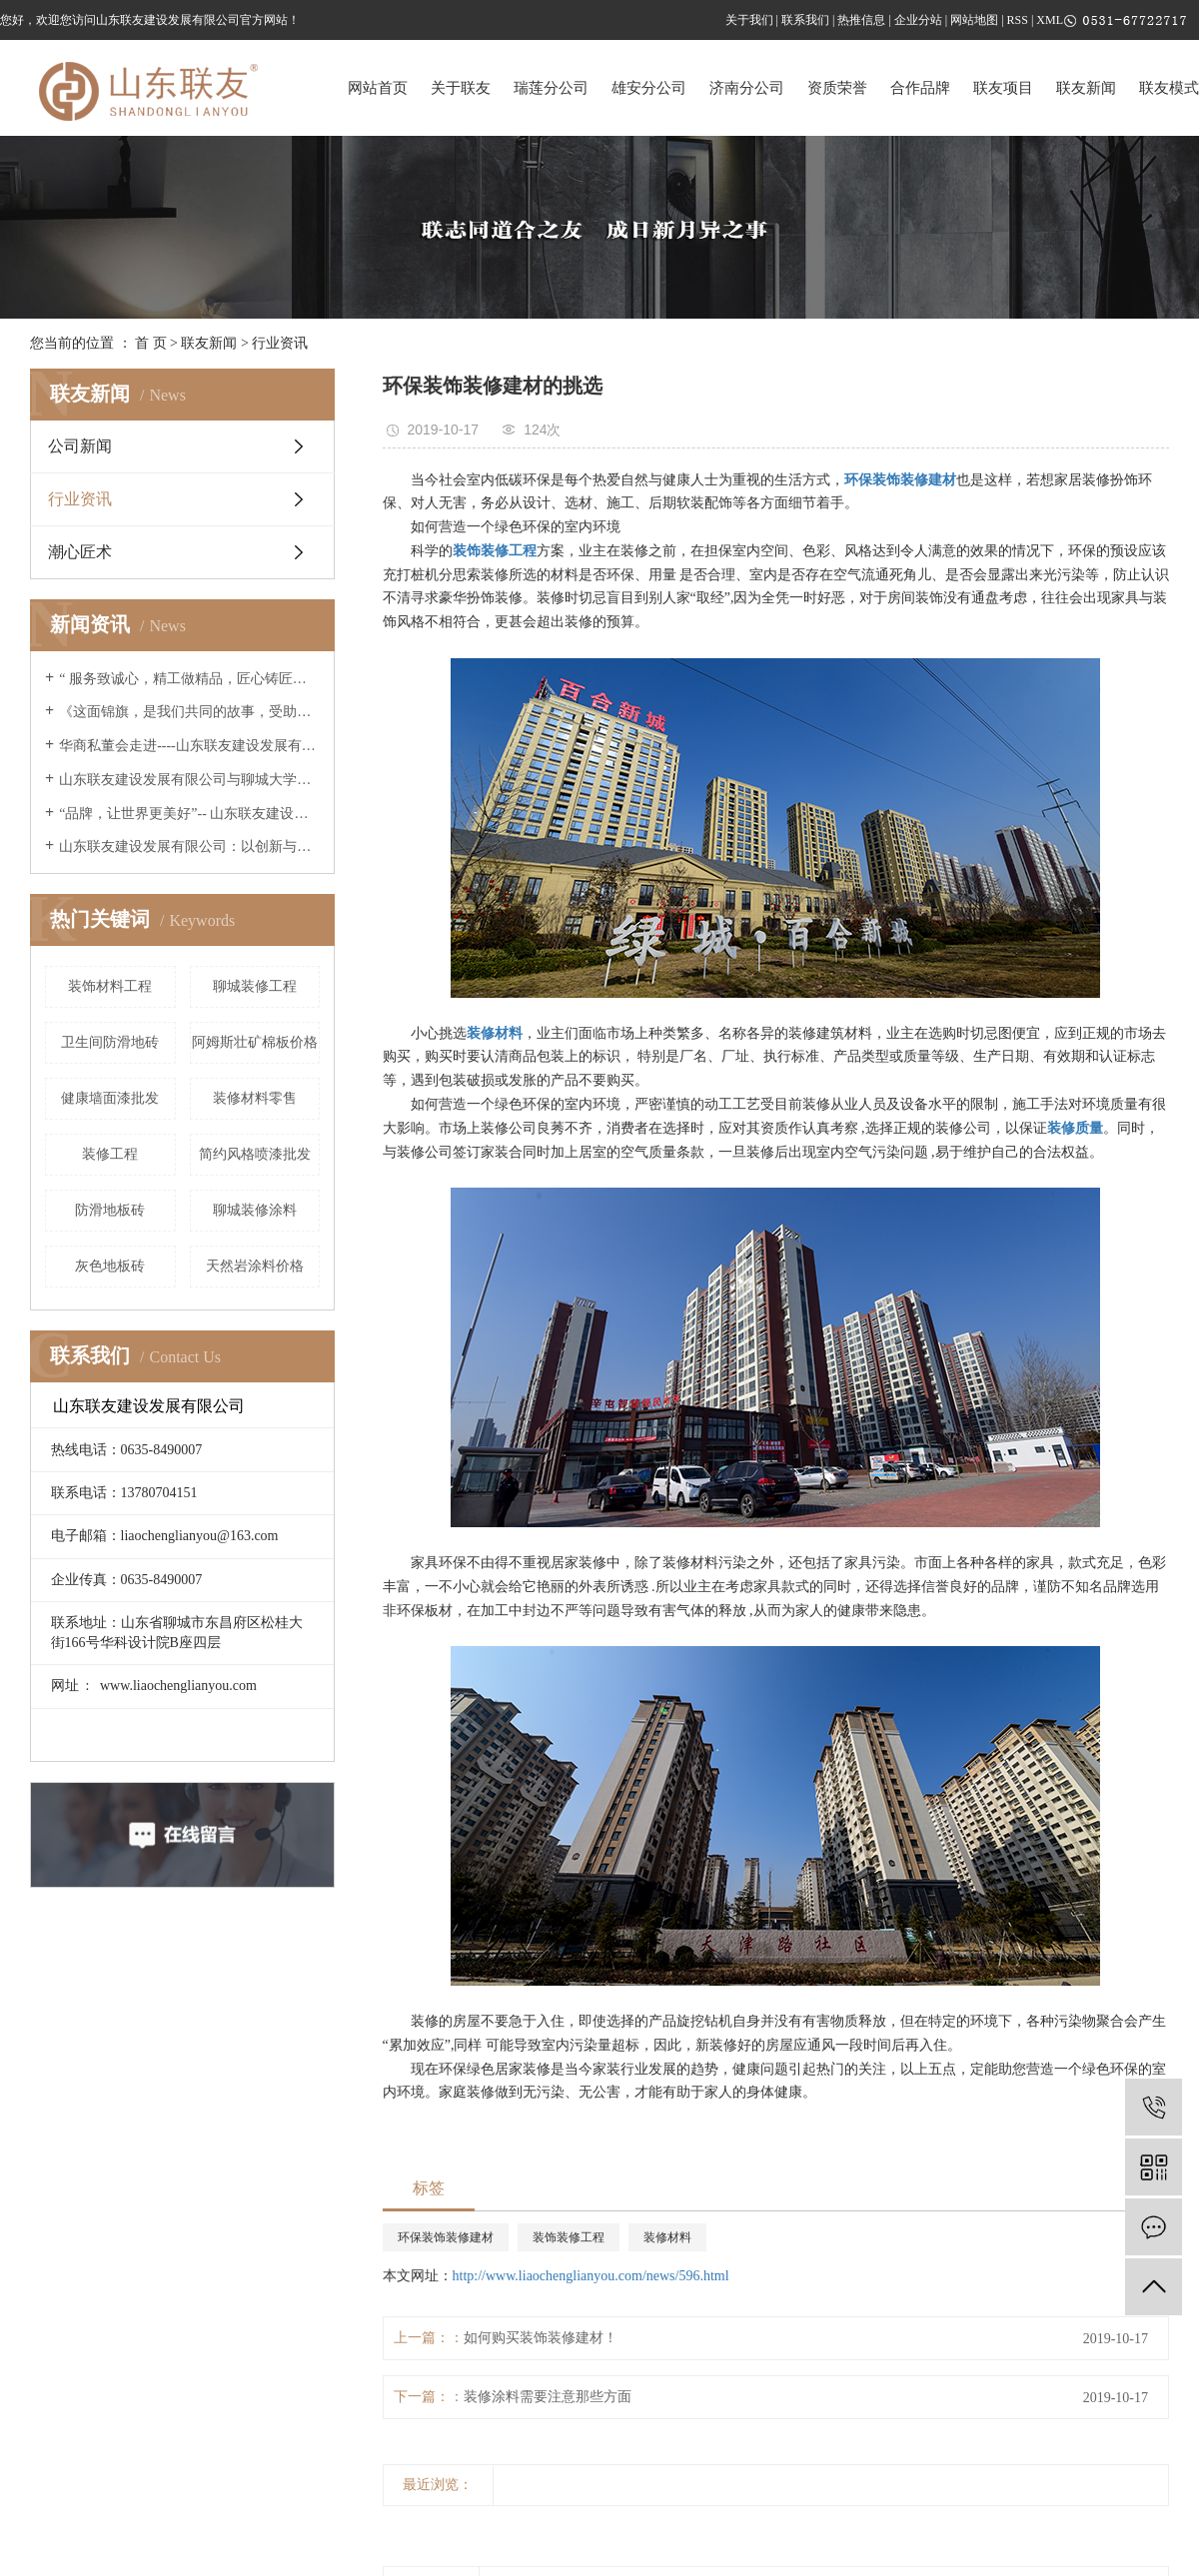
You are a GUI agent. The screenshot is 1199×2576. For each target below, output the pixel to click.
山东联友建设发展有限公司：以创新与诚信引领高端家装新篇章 (189, 846)
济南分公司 (746, 88)
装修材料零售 (255, 1098)
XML (1049, 20)
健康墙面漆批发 (110, 1098)
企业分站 (918, 20)
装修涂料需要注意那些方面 (547, 2396)
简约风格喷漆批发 (255, 1154)
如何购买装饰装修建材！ (540, 2337)
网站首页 (378, 88)
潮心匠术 (80, 551)
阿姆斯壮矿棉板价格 (255, 1042)
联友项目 (1003, 88)
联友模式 (1169, 88)
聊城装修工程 (255, 986)
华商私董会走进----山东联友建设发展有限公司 (189, 745)
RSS (1017, 20)
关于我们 (749, 20)
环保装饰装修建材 (446, 2237)
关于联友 (461, 88)
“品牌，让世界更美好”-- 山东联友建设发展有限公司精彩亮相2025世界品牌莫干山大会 (189, 813)
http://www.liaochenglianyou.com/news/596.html (591, 2275)
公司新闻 (80, 445)
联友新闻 (1086, 88)
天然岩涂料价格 (255, 1266)
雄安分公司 (648, 88)
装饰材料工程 (110, 986)
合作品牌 (920, 88)
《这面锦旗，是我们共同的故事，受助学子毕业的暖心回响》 (189, 711)
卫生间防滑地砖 (110, 1042)
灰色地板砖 (110, 1266)
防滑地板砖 (110, 1210)
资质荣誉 (837, 88)
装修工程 (110, 1154)
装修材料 (667, 2237)
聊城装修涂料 (255, 1210)
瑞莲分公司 (551, 88)
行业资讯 (280, 343)
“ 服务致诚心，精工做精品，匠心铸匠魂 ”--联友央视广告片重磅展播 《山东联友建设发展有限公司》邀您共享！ (189, 678)
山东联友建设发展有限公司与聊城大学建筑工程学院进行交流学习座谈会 (189, 779)
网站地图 (974, 20)
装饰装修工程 (568, 2237)
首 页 (151, 343)
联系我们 (805, 20)
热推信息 (861, 20)
